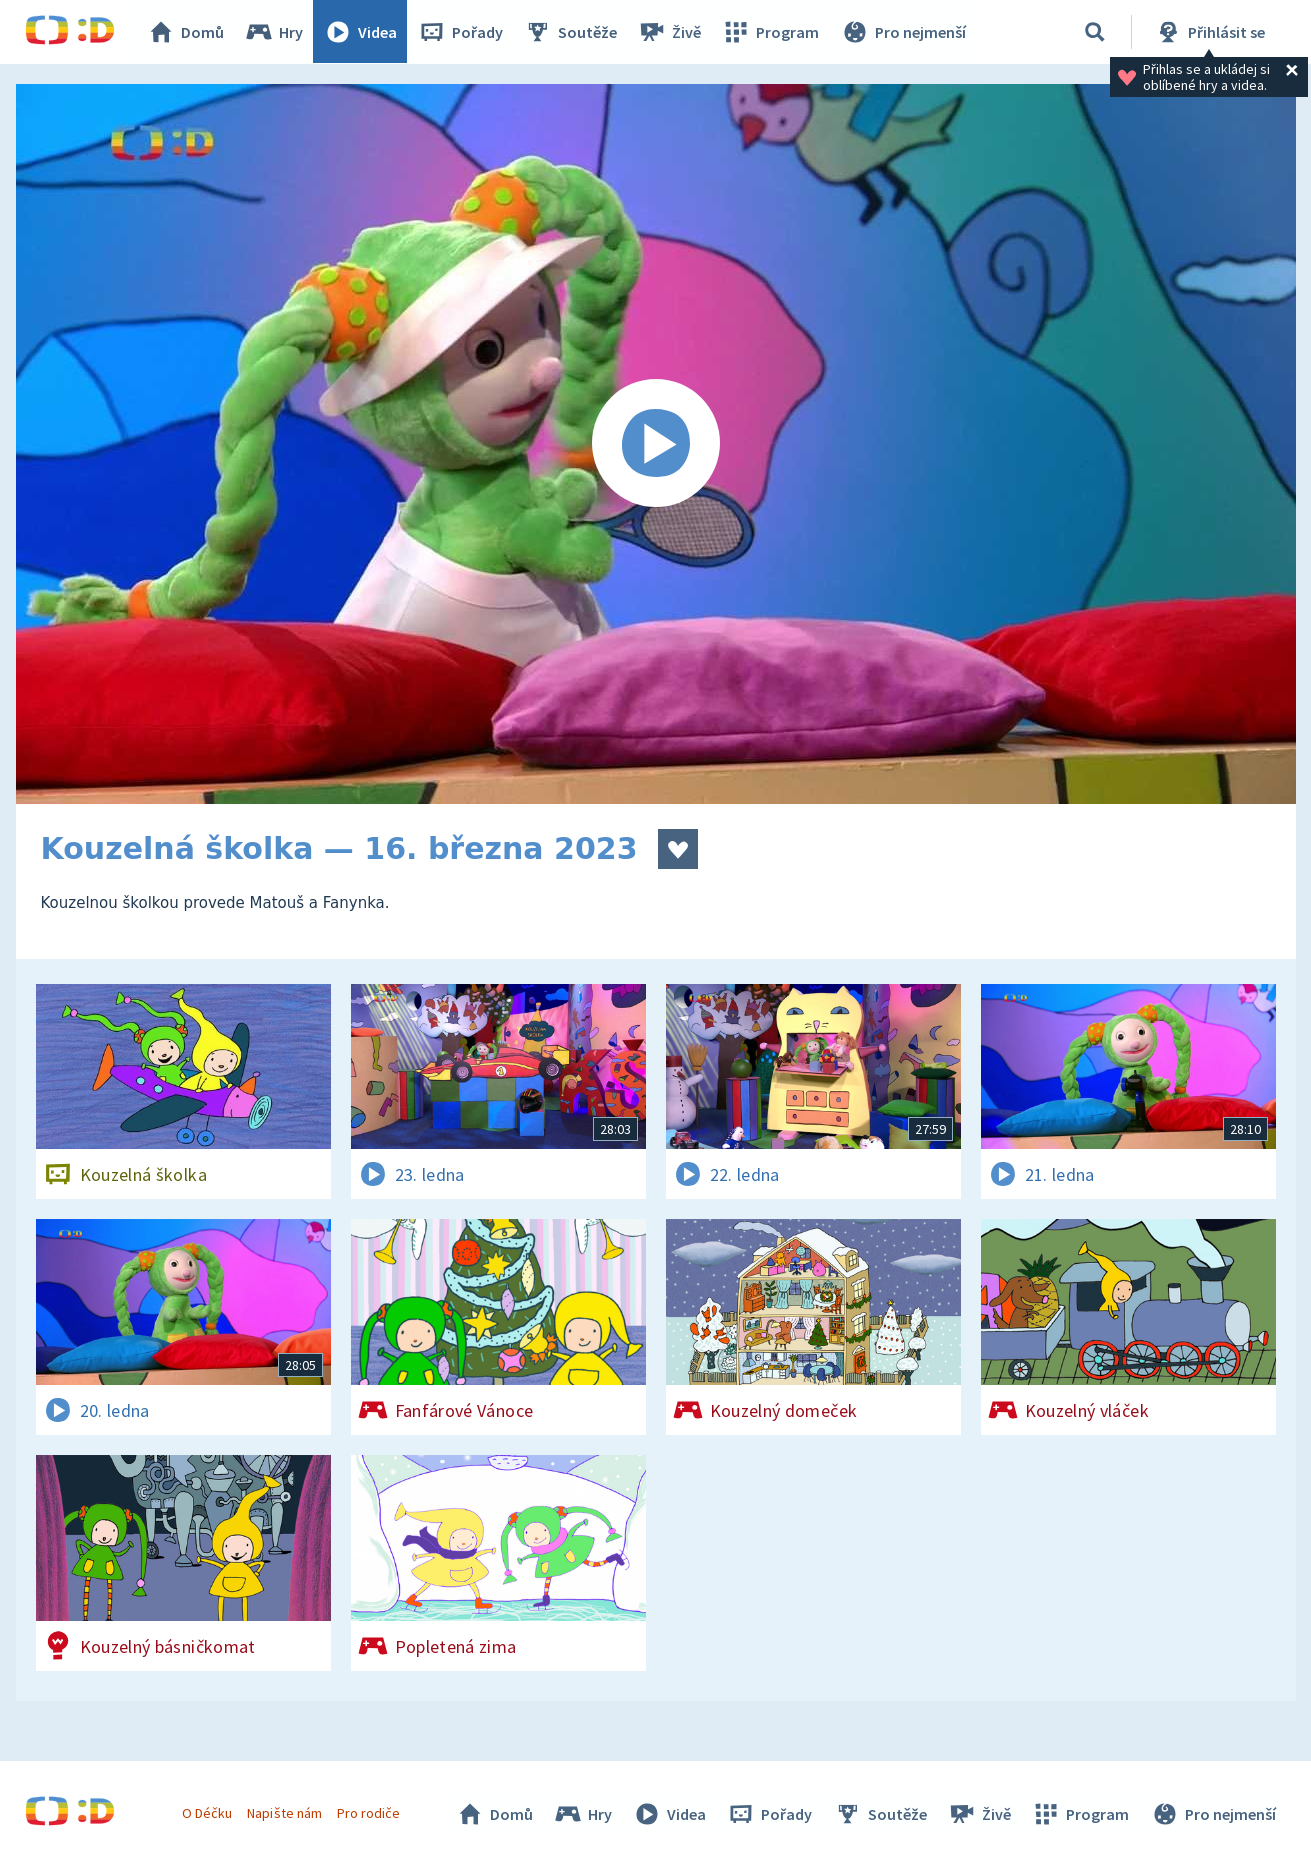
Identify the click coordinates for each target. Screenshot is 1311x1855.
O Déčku (208, 1813)
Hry (274, 32)
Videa (361, 32)
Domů (186, 32)
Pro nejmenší (903, 32)
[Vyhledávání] (1095, 32)
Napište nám (285, 1813)
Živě (670, 32)
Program (771, 32)
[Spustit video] (656, 444)
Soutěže (571, 32)
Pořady (461, 32)
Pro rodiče (368, 1813)
